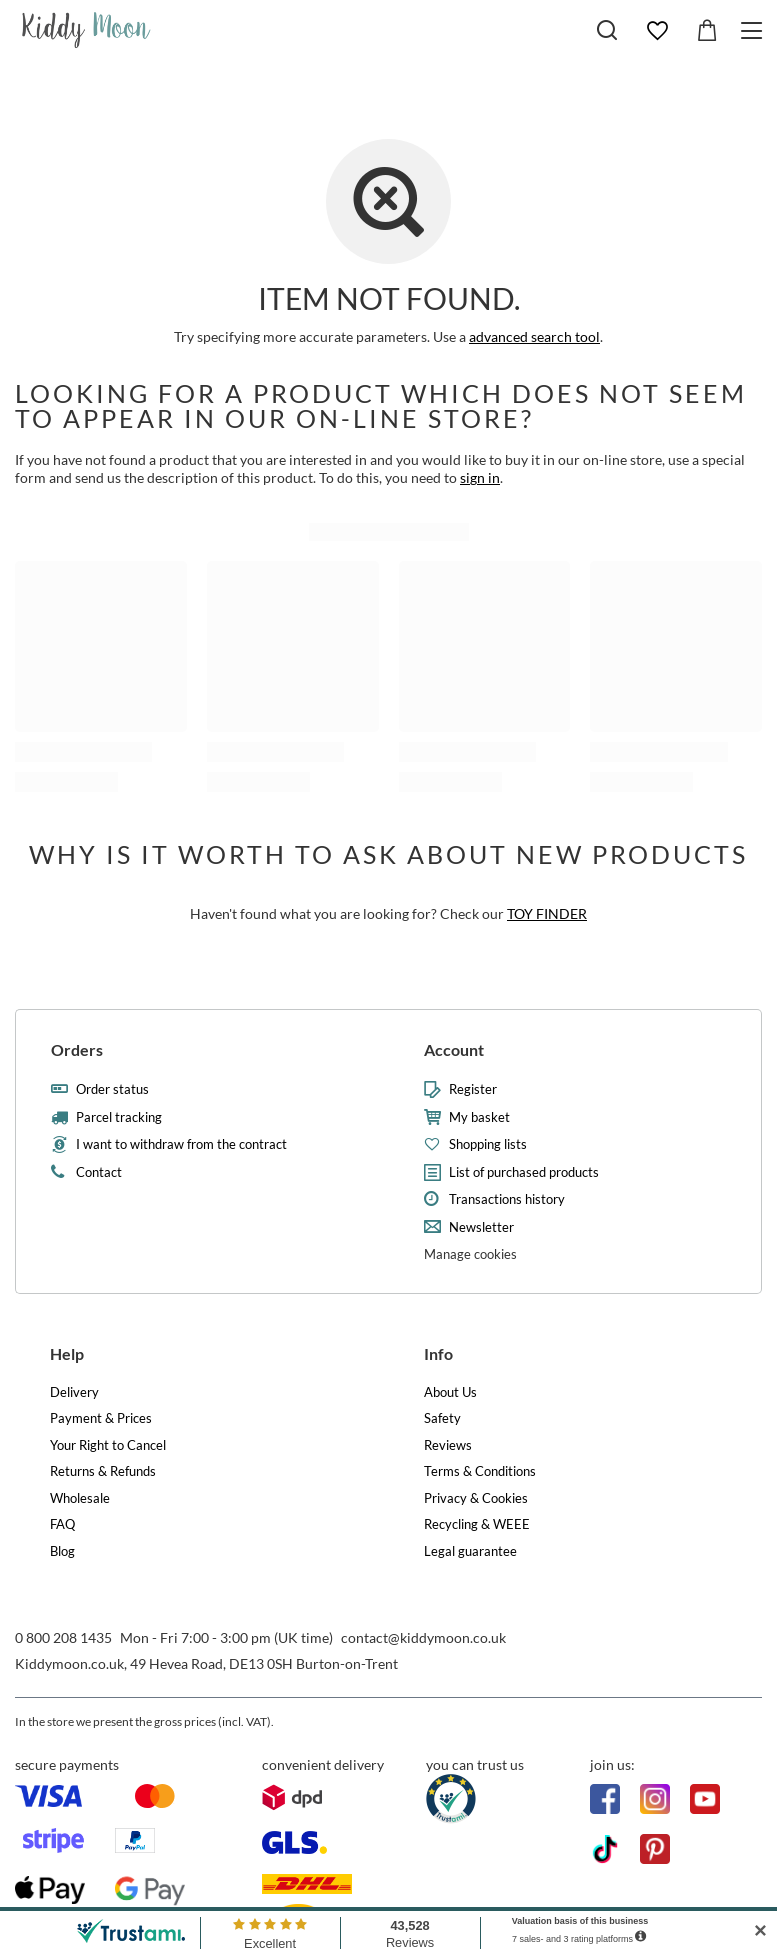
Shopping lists (488, 1144)
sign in (480, 477)
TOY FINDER (547, 913)
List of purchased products (524, 1172)
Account (454, 1049)
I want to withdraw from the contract (181, 1144)
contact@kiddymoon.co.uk (423, 1637)
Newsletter (481, 1227)
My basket (479, 1117)
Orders (77, 1049)
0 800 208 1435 (63, 1637)
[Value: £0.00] (707, 31)
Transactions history (507, 1199)
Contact (99, 1172)
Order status (112, 1089)
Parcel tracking (119, 1117)
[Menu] (754, 30)
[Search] (607, 30)
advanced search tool (534, 336)
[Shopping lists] (657, 31)
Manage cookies (470, 1254)
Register (473, 1089)
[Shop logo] (86, 30)
